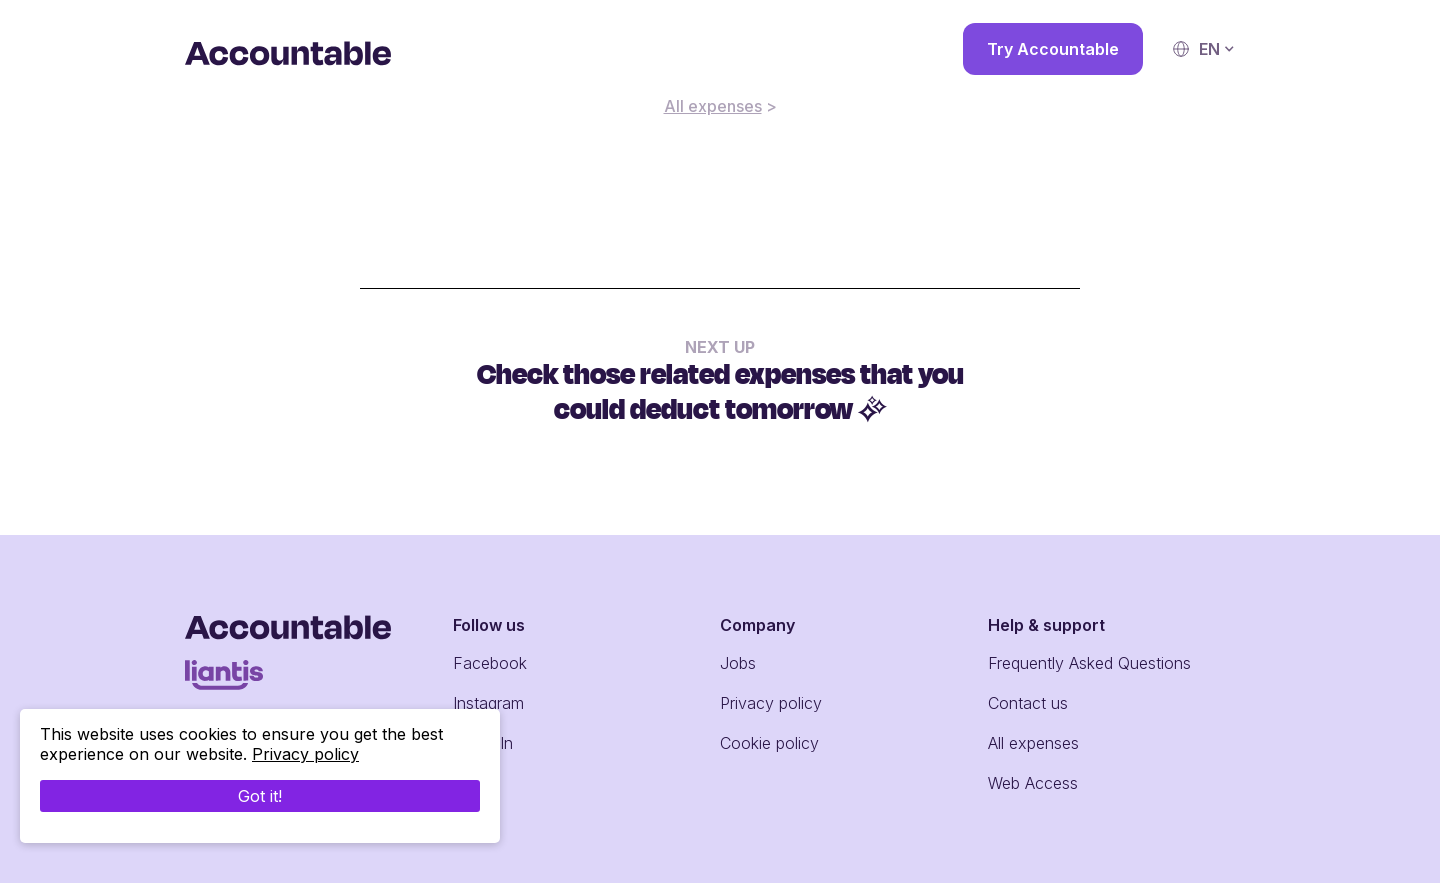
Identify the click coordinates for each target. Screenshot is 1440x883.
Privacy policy (771, 703)
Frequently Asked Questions (1089, 663)
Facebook (490, 663)
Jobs (738, 663)
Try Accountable (1053, 49)
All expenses (713, 106)
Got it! (260, 796)
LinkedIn (483, 743)
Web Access (1033, 783)
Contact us (1028, 703)
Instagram (488, 703)
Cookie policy (769, 743)
